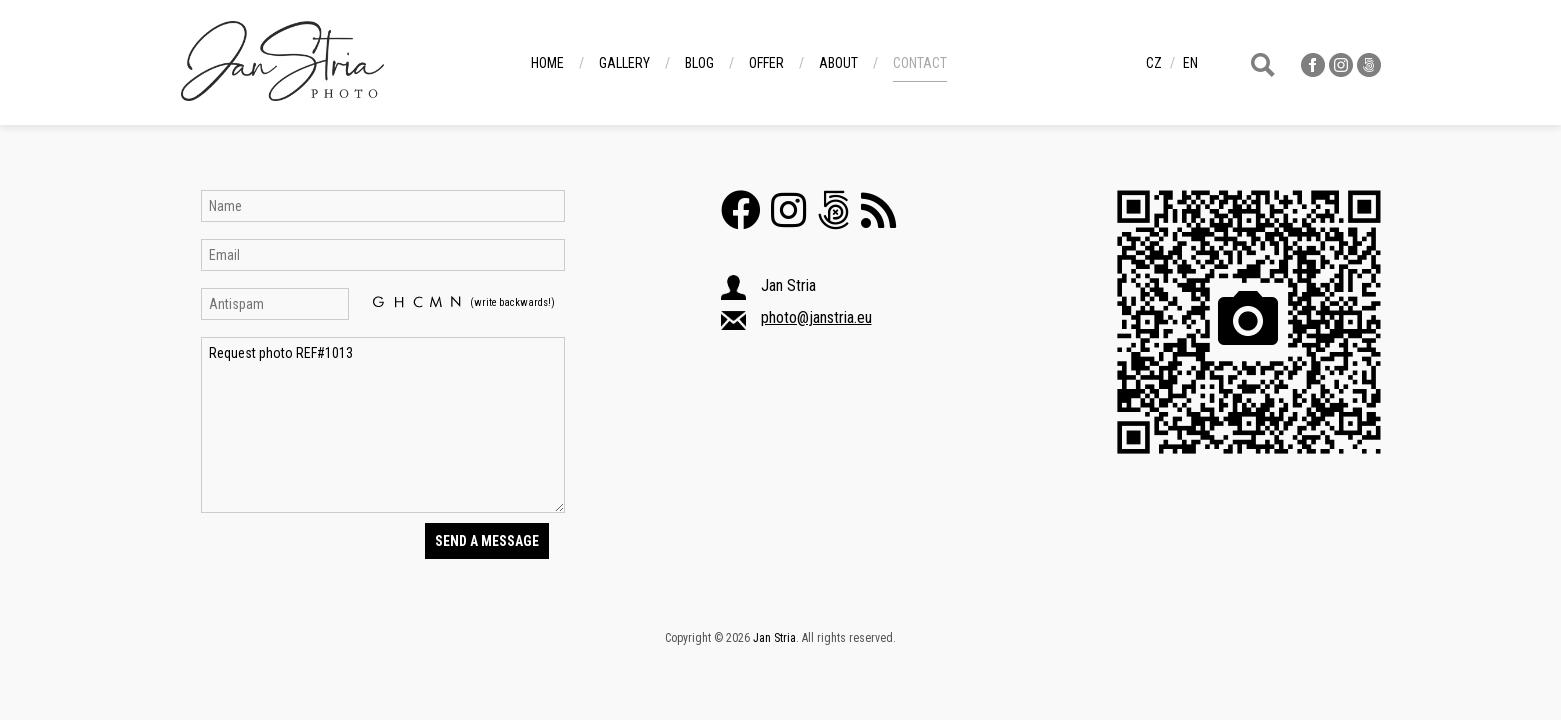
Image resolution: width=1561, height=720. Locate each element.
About (838, 63)
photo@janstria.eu (816, 317)
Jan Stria (774, 638)
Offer (766, 63)
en (1190, 63)
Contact (920, 63)
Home (547, 63)
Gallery (624, 63)
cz (1154, 63)
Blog (699, 63)
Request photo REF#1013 (383, 425)
